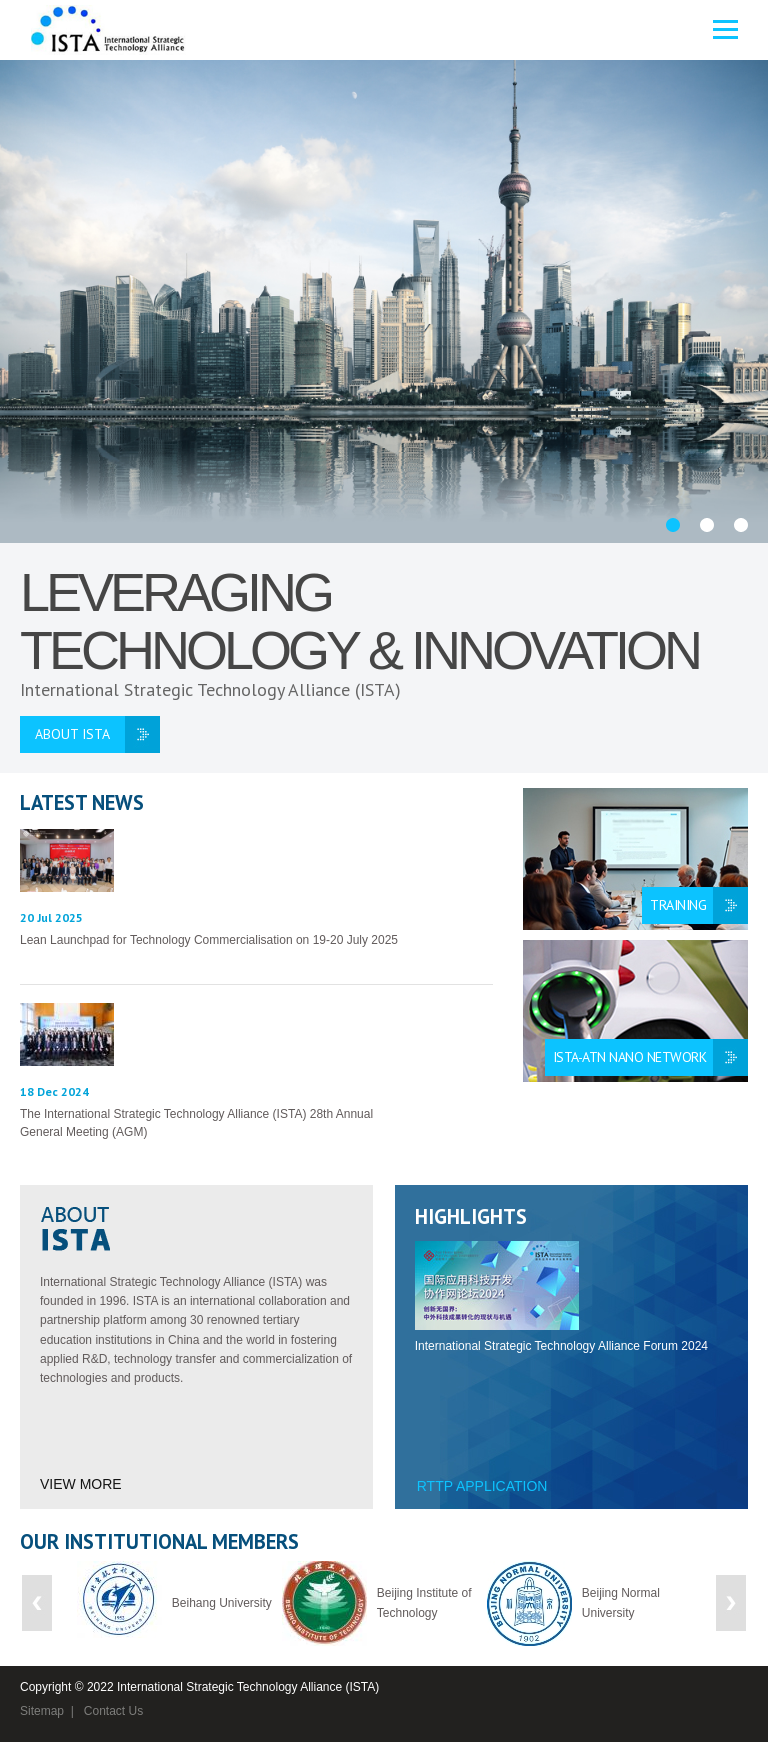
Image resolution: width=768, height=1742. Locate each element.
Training (678, 905)
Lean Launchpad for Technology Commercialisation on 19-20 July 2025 (209, 940)
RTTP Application (482, 1486)
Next (731, 1603)
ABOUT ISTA (72, 734)
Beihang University (222, 1603)
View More (81, 1484)
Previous (37, 1603)
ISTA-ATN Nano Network (630, 1057)
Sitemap (42, 1711)
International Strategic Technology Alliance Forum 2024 (561, 1346)
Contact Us (113, 1711)
